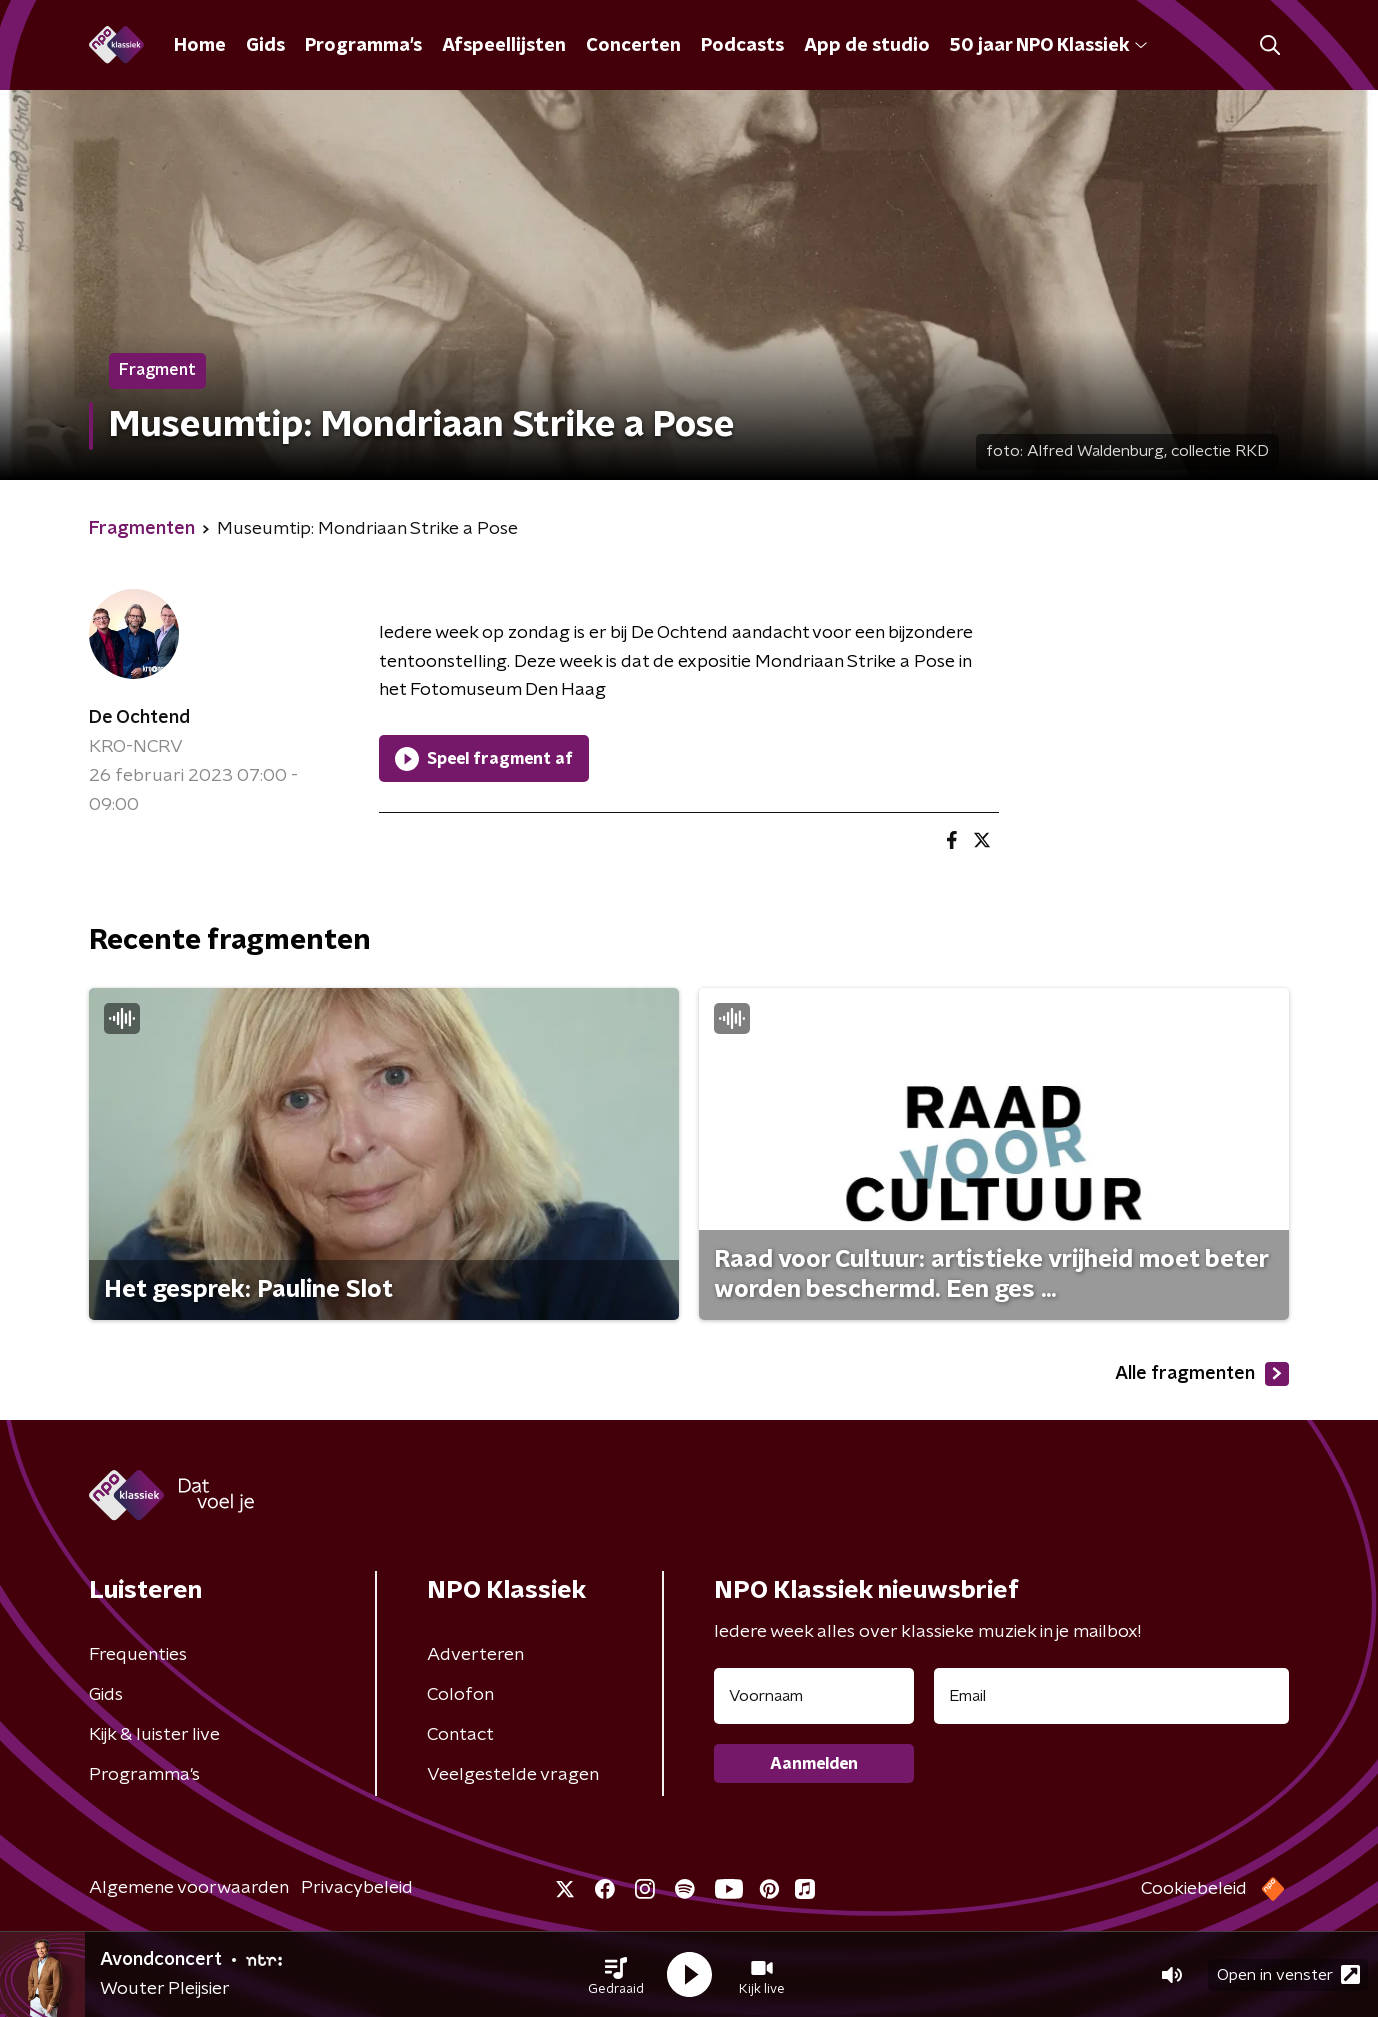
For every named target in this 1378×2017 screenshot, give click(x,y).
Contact (460, 1735)
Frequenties (138, 1655)
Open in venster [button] (1288, 1974)
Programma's (363, 46)
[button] (616, 1975)
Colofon (460, 1695)
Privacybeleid (357, 1888)
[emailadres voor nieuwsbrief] (1111, 1696)
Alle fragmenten (1202, 1374)
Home (200, 46)
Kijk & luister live (154, 1735)
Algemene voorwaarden (189, 1888)
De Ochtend (139, 718)
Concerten (633, 46)
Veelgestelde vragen (513, 1775)
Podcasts (742, 46)
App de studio (867, 46)
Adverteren (475, 1655)
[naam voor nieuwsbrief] (814, 1696)
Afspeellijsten (504, 46)
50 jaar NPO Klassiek (1048, 46)
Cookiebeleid (1194, 1889)
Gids (265, 46)
